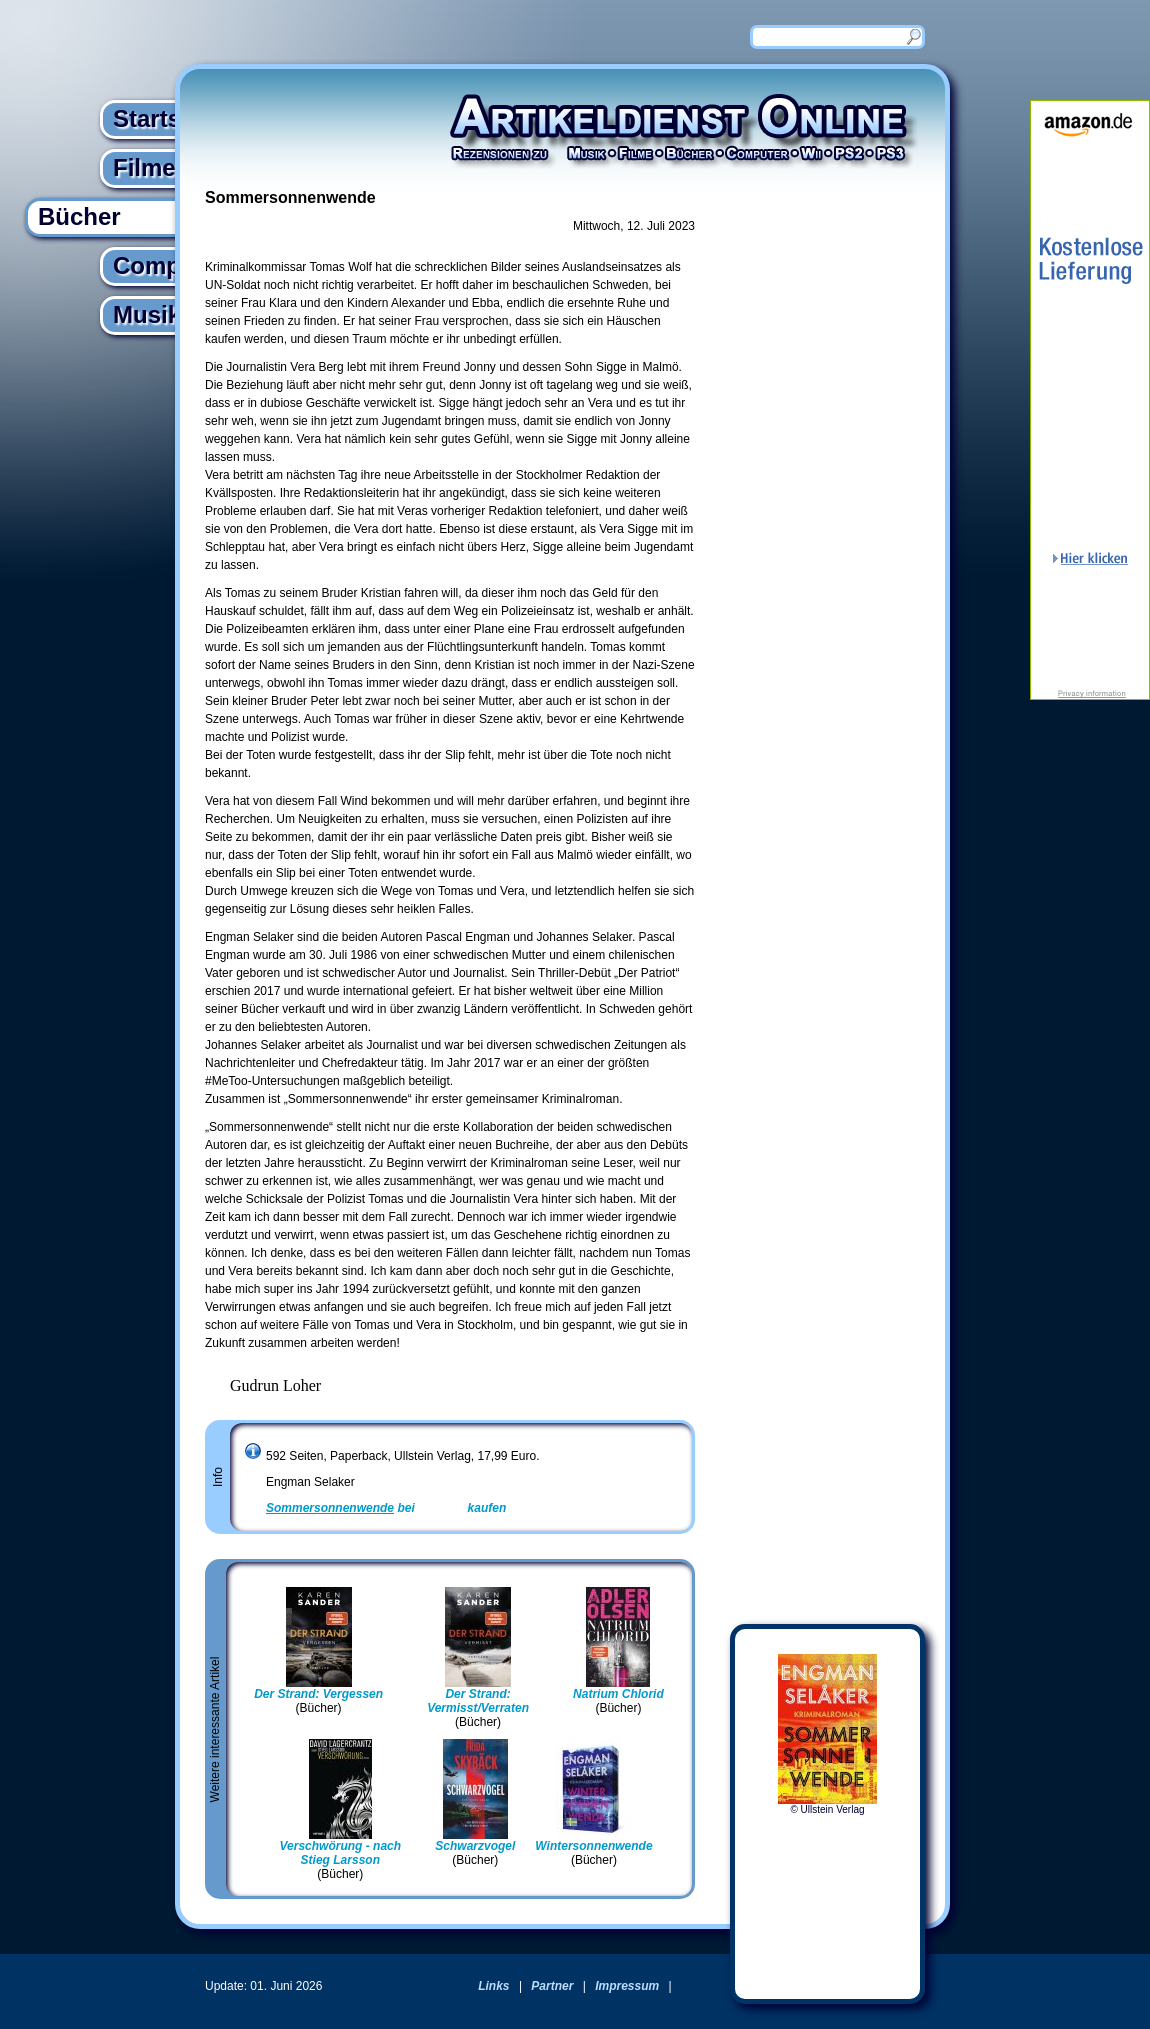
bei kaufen (386, 1508)
